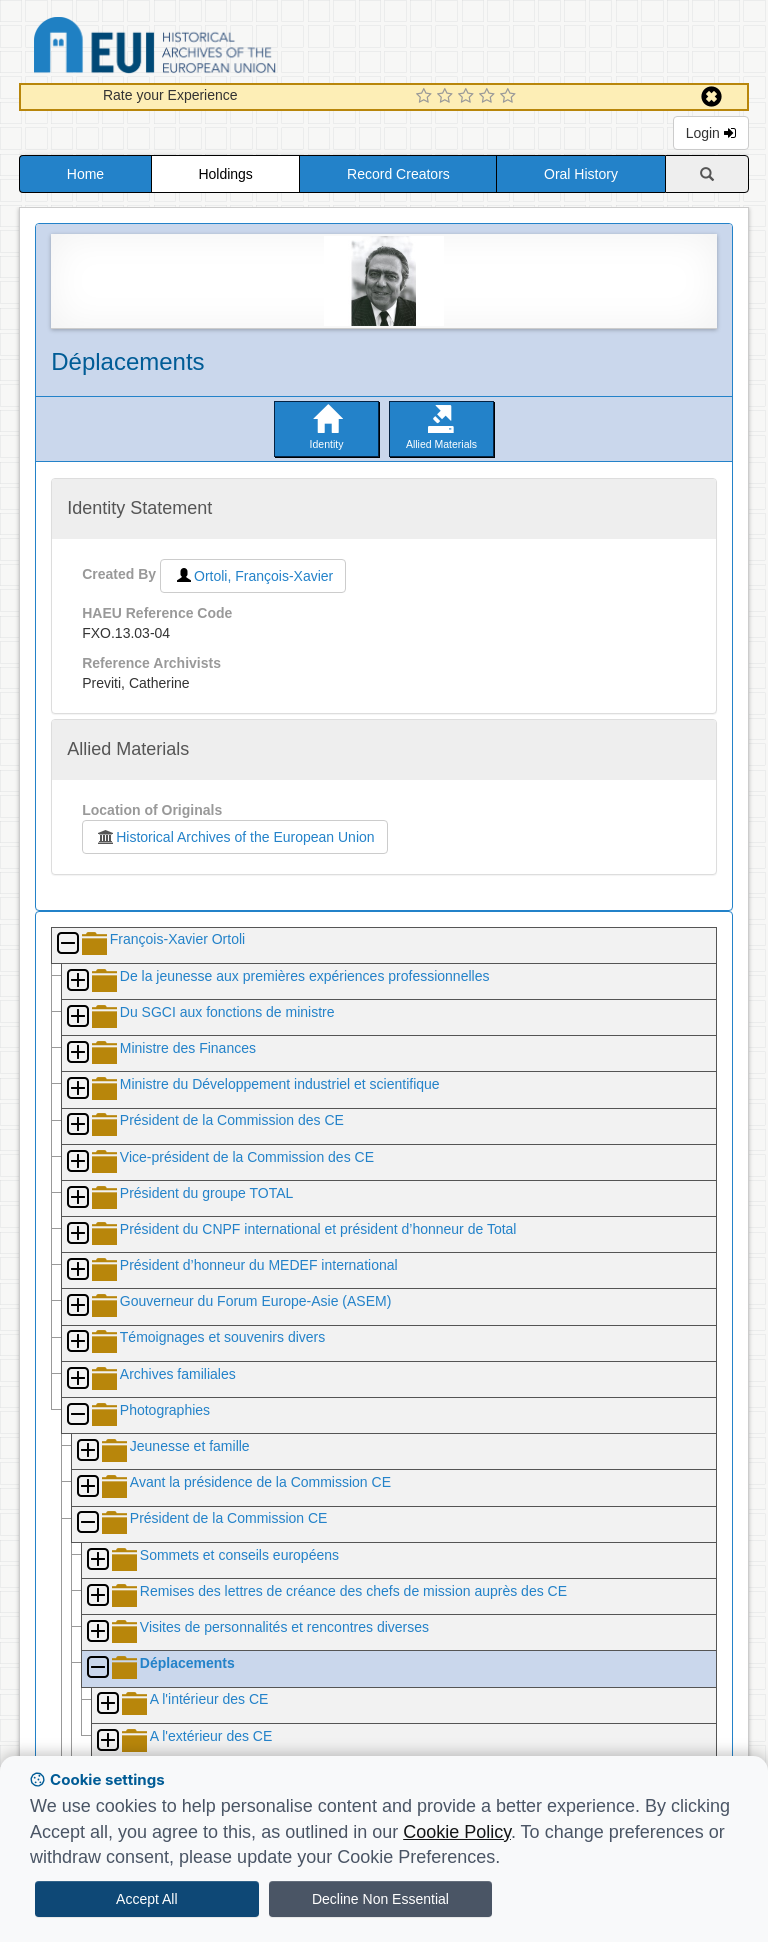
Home (85, 174)
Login (711, 133)
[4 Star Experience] (489, 97)
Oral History (581, 174)
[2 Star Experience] (447, 97)
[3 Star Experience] (468, 97)
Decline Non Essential (380, 1899)
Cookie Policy (457, 1832)
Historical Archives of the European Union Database (211, 48)
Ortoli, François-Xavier (253, 576)
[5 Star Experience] (510, 97)
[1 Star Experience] (426, 97)
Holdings (225, 174)
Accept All (146, 1899)
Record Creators (398, 174)
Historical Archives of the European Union (234, 837)
